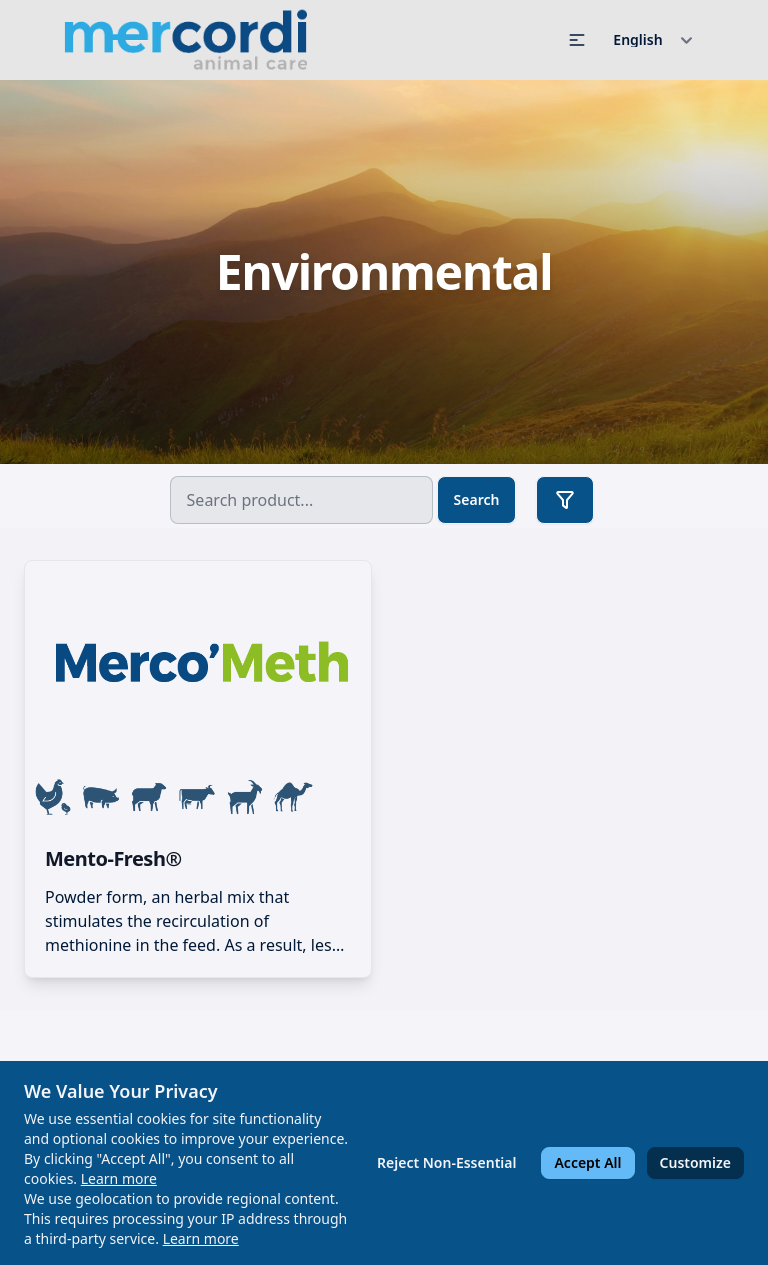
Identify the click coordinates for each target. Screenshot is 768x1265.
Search (477, 499)
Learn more (119, 1178)
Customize (695, 1162)
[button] (577, 40)
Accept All (587, 1162)
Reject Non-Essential (446, 1162)
